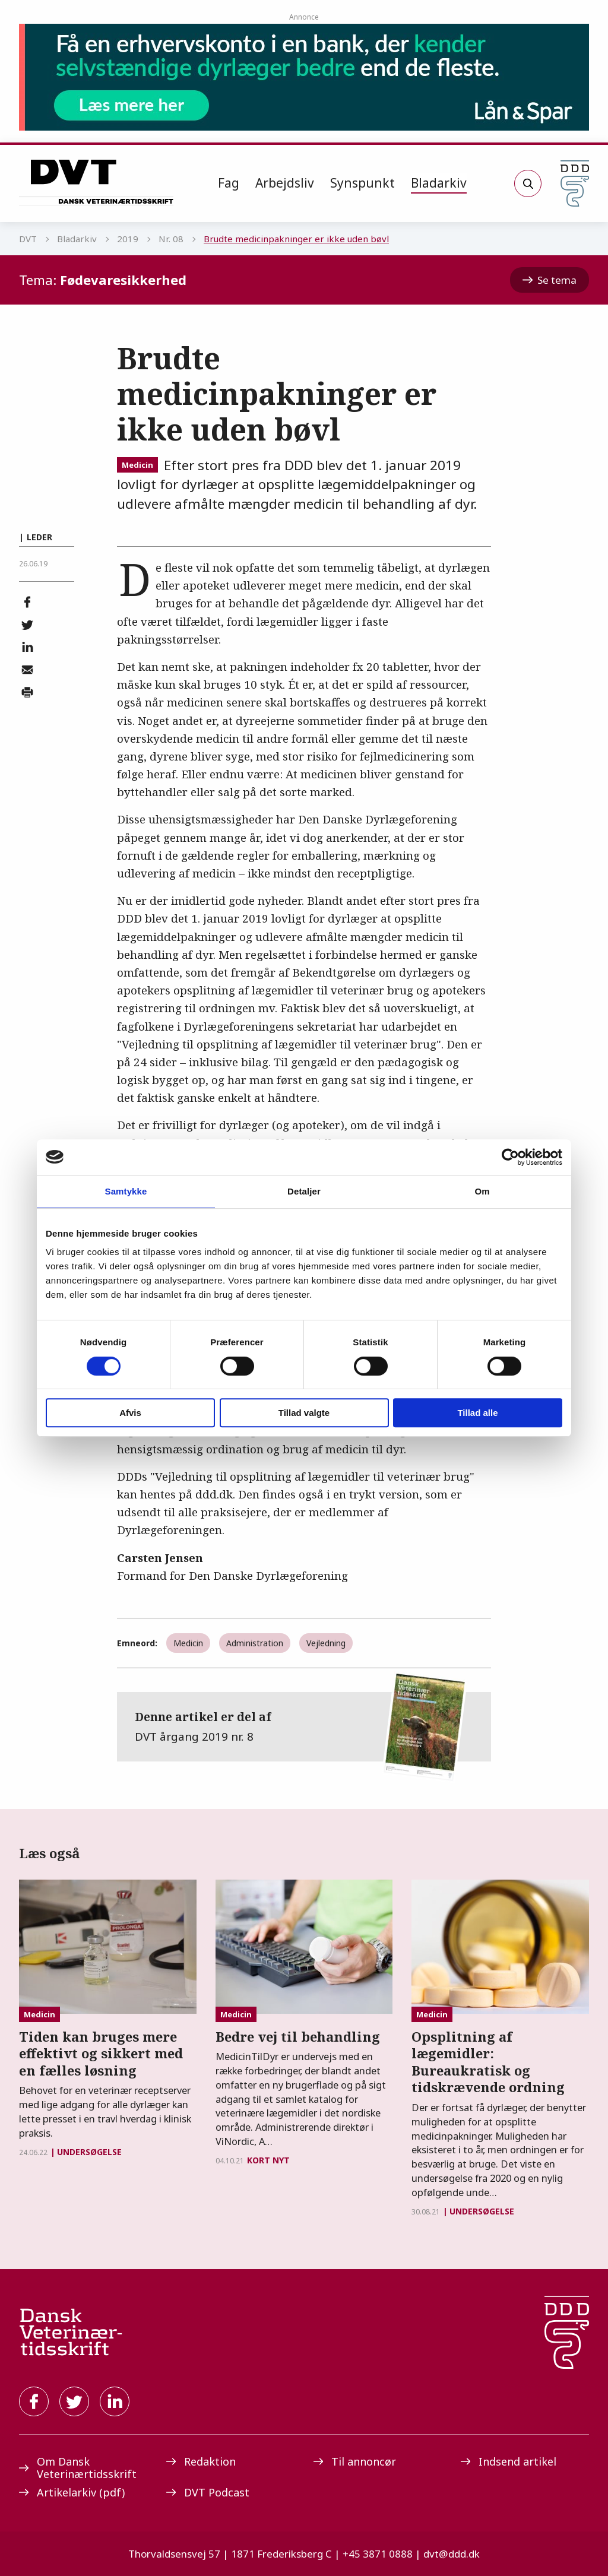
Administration (254, 1643)
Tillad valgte (304, 1413)
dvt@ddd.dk (451, 2554)
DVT (28, 239)
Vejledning (326, 1643)
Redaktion (201, 2461)
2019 (127, 239)
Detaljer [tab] (304, 1191)
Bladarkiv (439, 183)
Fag (228, 183)
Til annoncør (355, 2461)
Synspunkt (362, 183)
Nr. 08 (171, 239)
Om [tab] (481, 1191)
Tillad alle (477, 1413)
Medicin (137, 465)
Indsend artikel (508, 2461)
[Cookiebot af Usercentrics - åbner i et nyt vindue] (510, 1157)
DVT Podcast (207, 2492)
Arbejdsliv (284, 183)
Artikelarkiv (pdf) (72, 2492)
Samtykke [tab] (126, 1191)
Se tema (549, 280)
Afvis (130, 1413)
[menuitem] (228, 183)
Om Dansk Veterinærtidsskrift (78, 2467)
